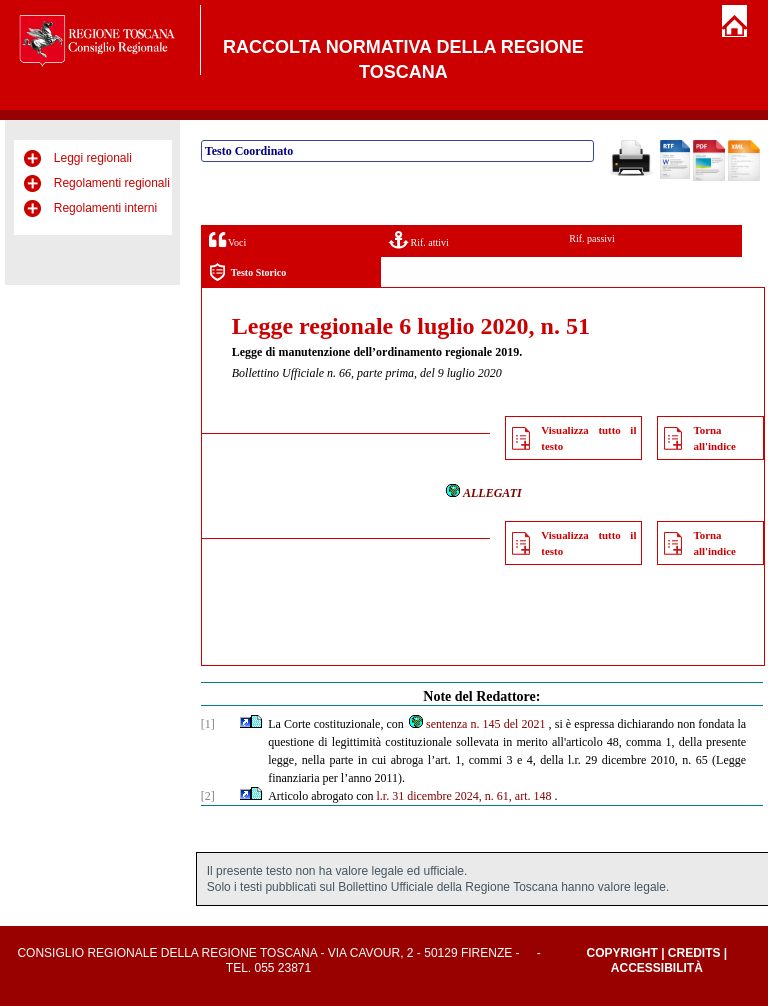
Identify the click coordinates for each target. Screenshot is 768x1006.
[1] (208, 724)
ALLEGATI (483, 493)
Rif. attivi (419, 239)
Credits (694, 953)
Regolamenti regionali (112, 183)
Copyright (621, 953)
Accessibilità (657, 968)
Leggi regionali (93, 158)
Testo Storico (247, 272)
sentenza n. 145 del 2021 (476, 724)
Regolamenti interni (105, 208)
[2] (208, 796)
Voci (227, 239)
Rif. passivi (592, 238)
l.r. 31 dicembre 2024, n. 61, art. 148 (464, 796)
